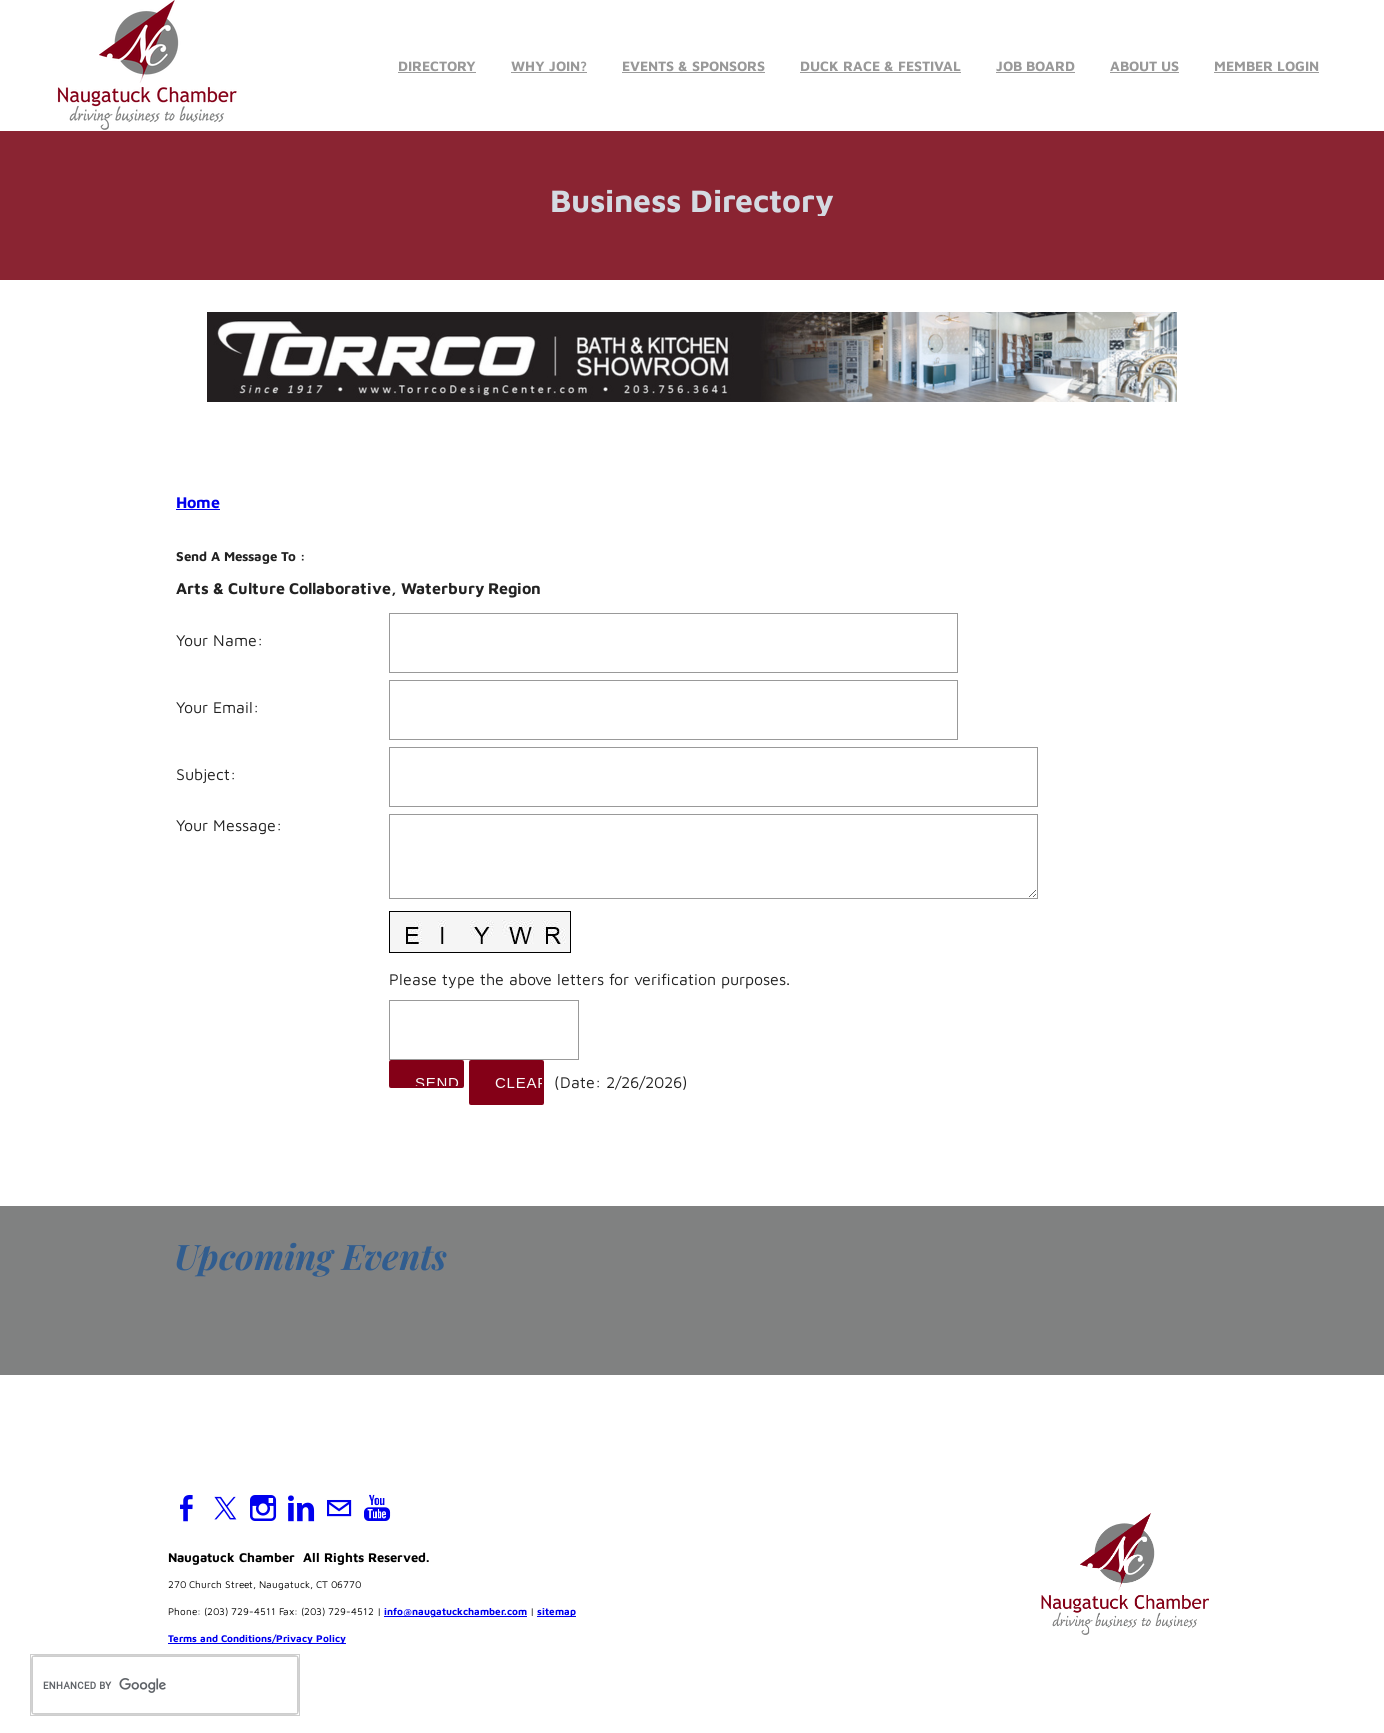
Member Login (1266, 65)
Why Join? (549, 65)
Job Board (1035, 65)
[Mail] (339, 1509)
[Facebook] (187, 1509)
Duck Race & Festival (880, 65)
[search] (144, 1685)
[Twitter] (225, 1509)
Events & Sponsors (693, 65)
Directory (437, 65)
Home (198, 502)
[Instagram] (263, 1509)
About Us (1144, 65)
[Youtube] (377, 1509)
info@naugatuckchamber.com (455, 1612)
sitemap (556, 1612)
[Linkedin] (301, 1509)
